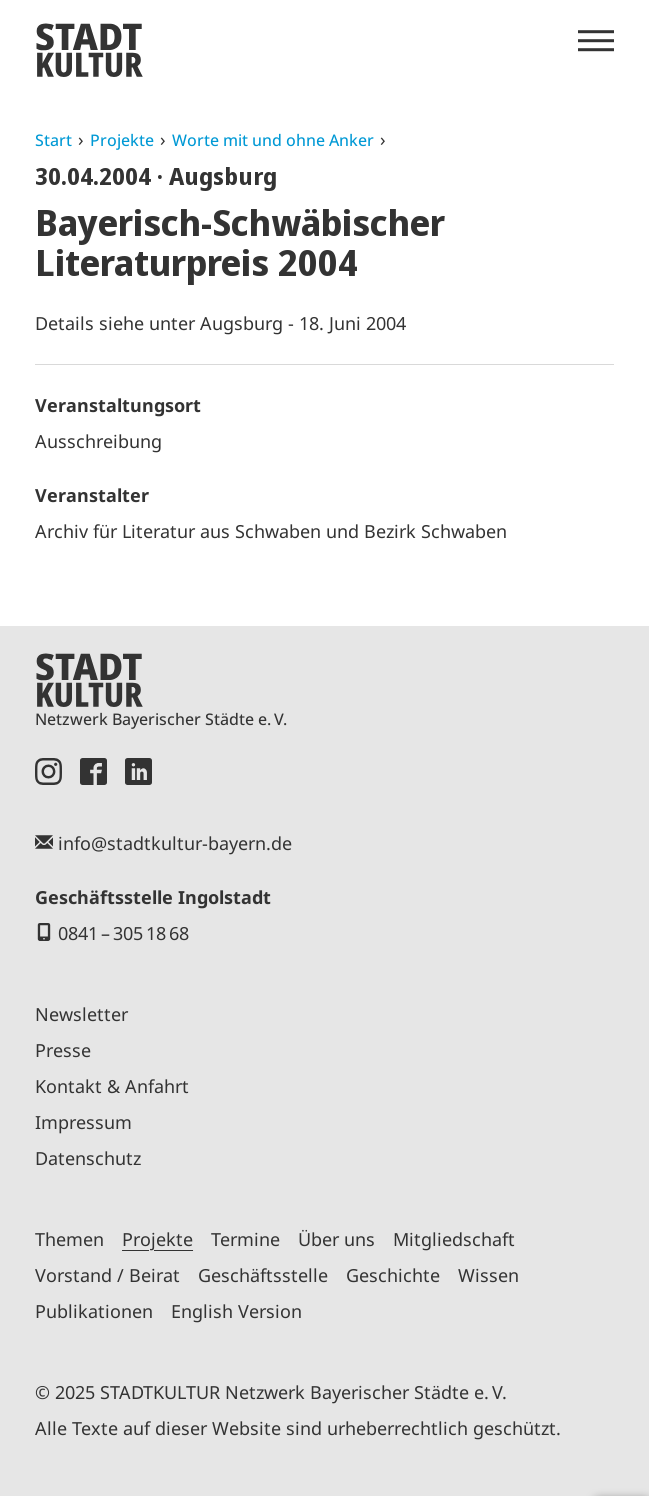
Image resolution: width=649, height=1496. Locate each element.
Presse (63, 1050)
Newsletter (81, 1014)
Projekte (122, 140)
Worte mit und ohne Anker (273, 140)
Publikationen (94, 1311)
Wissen (488, 1275)
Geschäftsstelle (263, 1275)
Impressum (83, 1122)
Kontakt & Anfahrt (112, 1086)
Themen (69, 1239)
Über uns (336, 1239)
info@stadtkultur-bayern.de (175, 843)
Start (53, 140)
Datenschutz (88, 1158)
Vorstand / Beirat (107, 1275)
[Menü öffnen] (596, 41)
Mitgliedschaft (454, 1239)
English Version (236, 1311)
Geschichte (393, 1275)
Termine (245, 1239)
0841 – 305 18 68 (123, 933)
